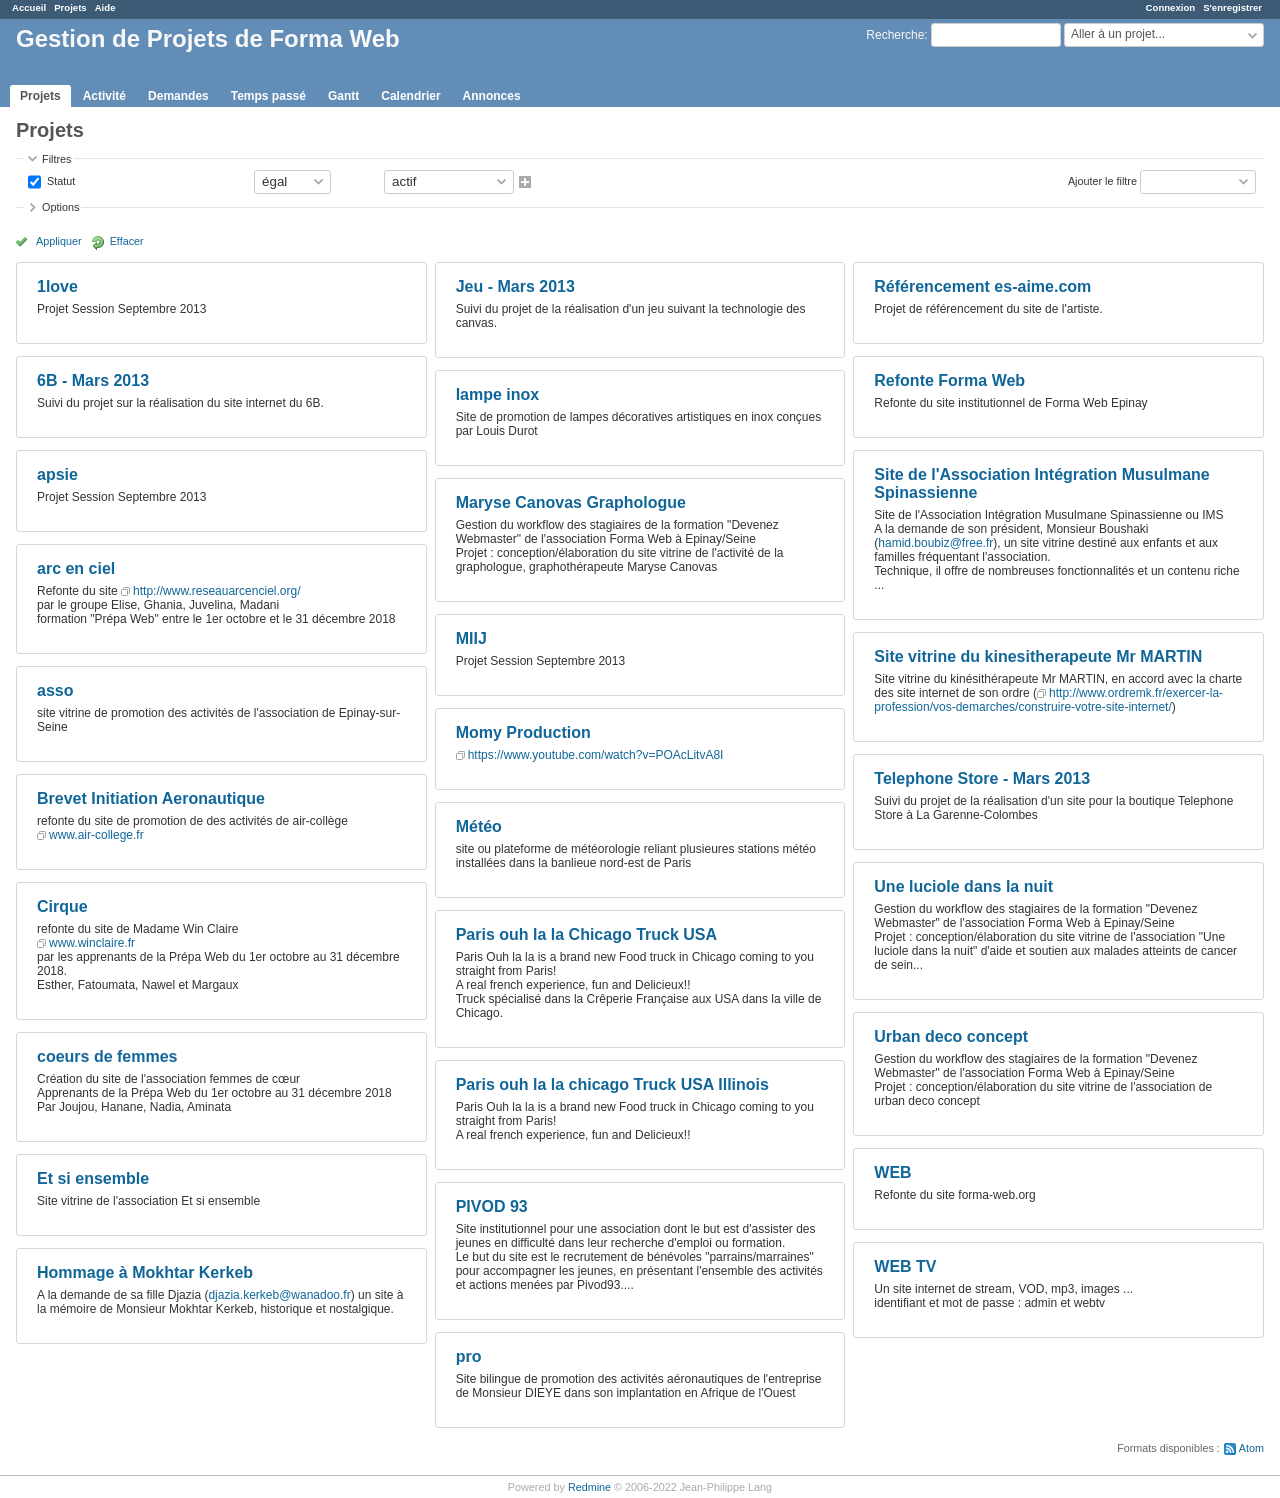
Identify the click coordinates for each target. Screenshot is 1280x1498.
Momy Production (523, 732)
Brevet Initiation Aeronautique (151, 798)
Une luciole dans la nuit (963, 886)
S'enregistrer (1232, 7)
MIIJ (471, 638)
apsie (57, 474)
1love (57, 286)
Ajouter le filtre (1102, 180)
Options (60, 207)
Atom (1251, 1448)
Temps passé (268, 96)
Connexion (1171, 7)
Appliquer (59, 241)
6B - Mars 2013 (93, 380)
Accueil (29, 7)
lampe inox (498, 394)
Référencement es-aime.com (982, 286)
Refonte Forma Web (949, 380)
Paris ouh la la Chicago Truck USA (586, 934)
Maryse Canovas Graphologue (571, 502)
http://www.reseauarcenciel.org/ (216, 591)
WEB (892, 1172)
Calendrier (410, 96)
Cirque (62, 906)
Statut (59, 180)
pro (469, 1356)
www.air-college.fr (96, 835)
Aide (105, 7)
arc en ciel (76, 568)
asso (55, 690)
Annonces (492, 96)
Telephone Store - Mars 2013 (982, 778)
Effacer (127, 241)
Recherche (895, 35)
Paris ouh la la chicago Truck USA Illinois (612, 1084)
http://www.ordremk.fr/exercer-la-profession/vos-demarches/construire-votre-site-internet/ (1048, 700)
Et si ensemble (93, 1178)
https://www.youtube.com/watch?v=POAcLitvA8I (596, 755)
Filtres (56, 159)
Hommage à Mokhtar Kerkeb (145, 1272)
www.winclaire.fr (92, 943)
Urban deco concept (951, 1036)
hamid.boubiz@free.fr (935, 543)
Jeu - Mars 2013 (515, 286)
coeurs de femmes (107, 1056)
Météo (479, 826)
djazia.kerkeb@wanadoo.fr (279, 1295)
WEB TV (905, 1266)
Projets (70, 7)
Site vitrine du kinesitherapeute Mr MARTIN (1038, 656)
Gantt (343, 96)
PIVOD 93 (492, 1206)
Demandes (178, 96)
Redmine (589, 1487)
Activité (104, 96)
